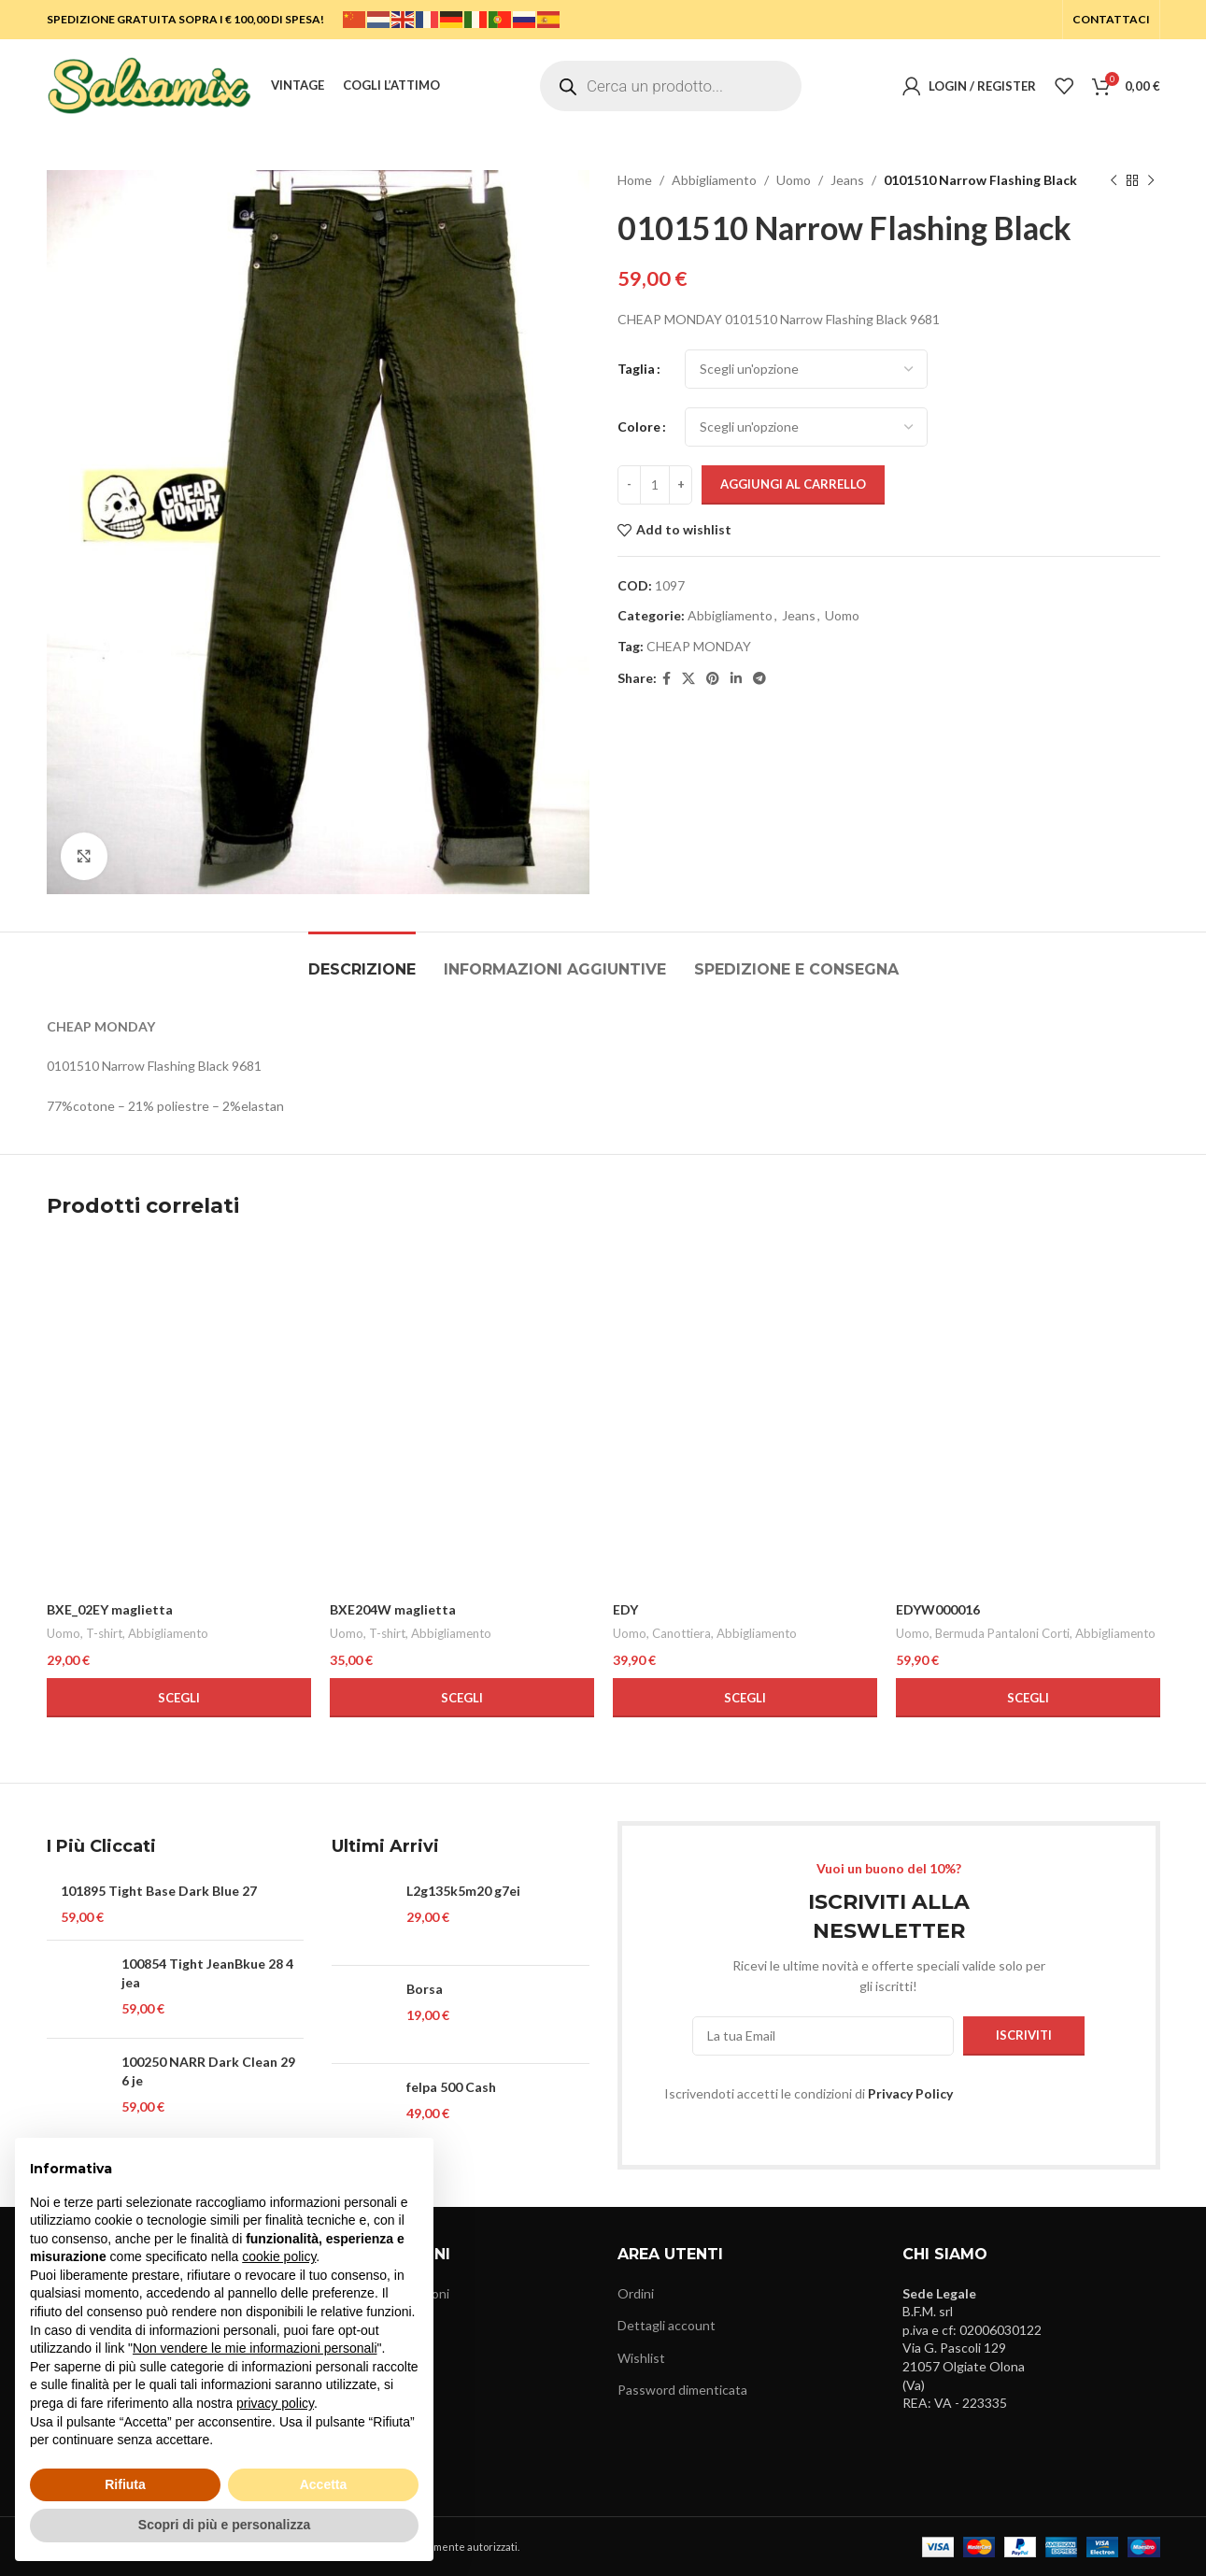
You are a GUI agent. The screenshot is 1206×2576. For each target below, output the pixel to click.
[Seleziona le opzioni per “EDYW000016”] (1028, 1697)
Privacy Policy (910, 2093)
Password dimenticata (682, 2390)
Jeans (847, 180)
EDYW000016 (938, 1609)
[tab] (362, 960)
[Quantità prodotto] (655, 485)
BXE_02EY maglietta (110, 1609)
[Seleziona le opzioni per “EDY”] (745, 1697)
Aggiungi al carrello (793, 484)
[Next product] (1151, 180)
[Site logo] (149, 85)
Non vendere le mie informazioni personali (254, 2348)
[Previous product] (1113, 180)
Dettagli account (666, 2325)
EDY (625, 1609)
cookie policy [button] (279, 2256)
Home (634, 180)
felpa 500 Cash (451, 2087)
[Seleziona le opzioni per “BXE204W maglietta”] (462, 1697)
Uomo (793, 180)
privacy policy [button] (275, 2403)
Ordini (635, 2293)
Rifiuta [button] (125, 2484)
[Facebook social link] (666, 678)
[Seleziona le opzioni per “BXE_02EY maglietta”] (179, 1697)
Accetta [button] (324, 2484)
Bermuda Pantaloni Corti (1002, 1633)
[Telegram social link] (759, 678)
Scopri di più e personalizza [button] (224, 2524)
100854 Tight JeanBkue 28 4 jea (207, 1973)
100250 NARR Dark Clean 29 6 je (208, 2071)
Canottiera (681, 1633)
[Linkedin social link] (736, 678)
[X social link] (688, 678)
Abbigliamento (714, 180)
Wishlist (641, 2358)
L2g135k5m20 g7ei (463, 1891)
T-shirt (104, 1633)
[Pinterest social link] (713, 678)
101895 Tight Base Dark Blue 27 (159, 1891)
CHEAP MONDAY (698, 646)
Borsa (424, 1989)
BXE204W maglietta (393, 1609)
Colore (638, 426)
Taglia (636, 369)
